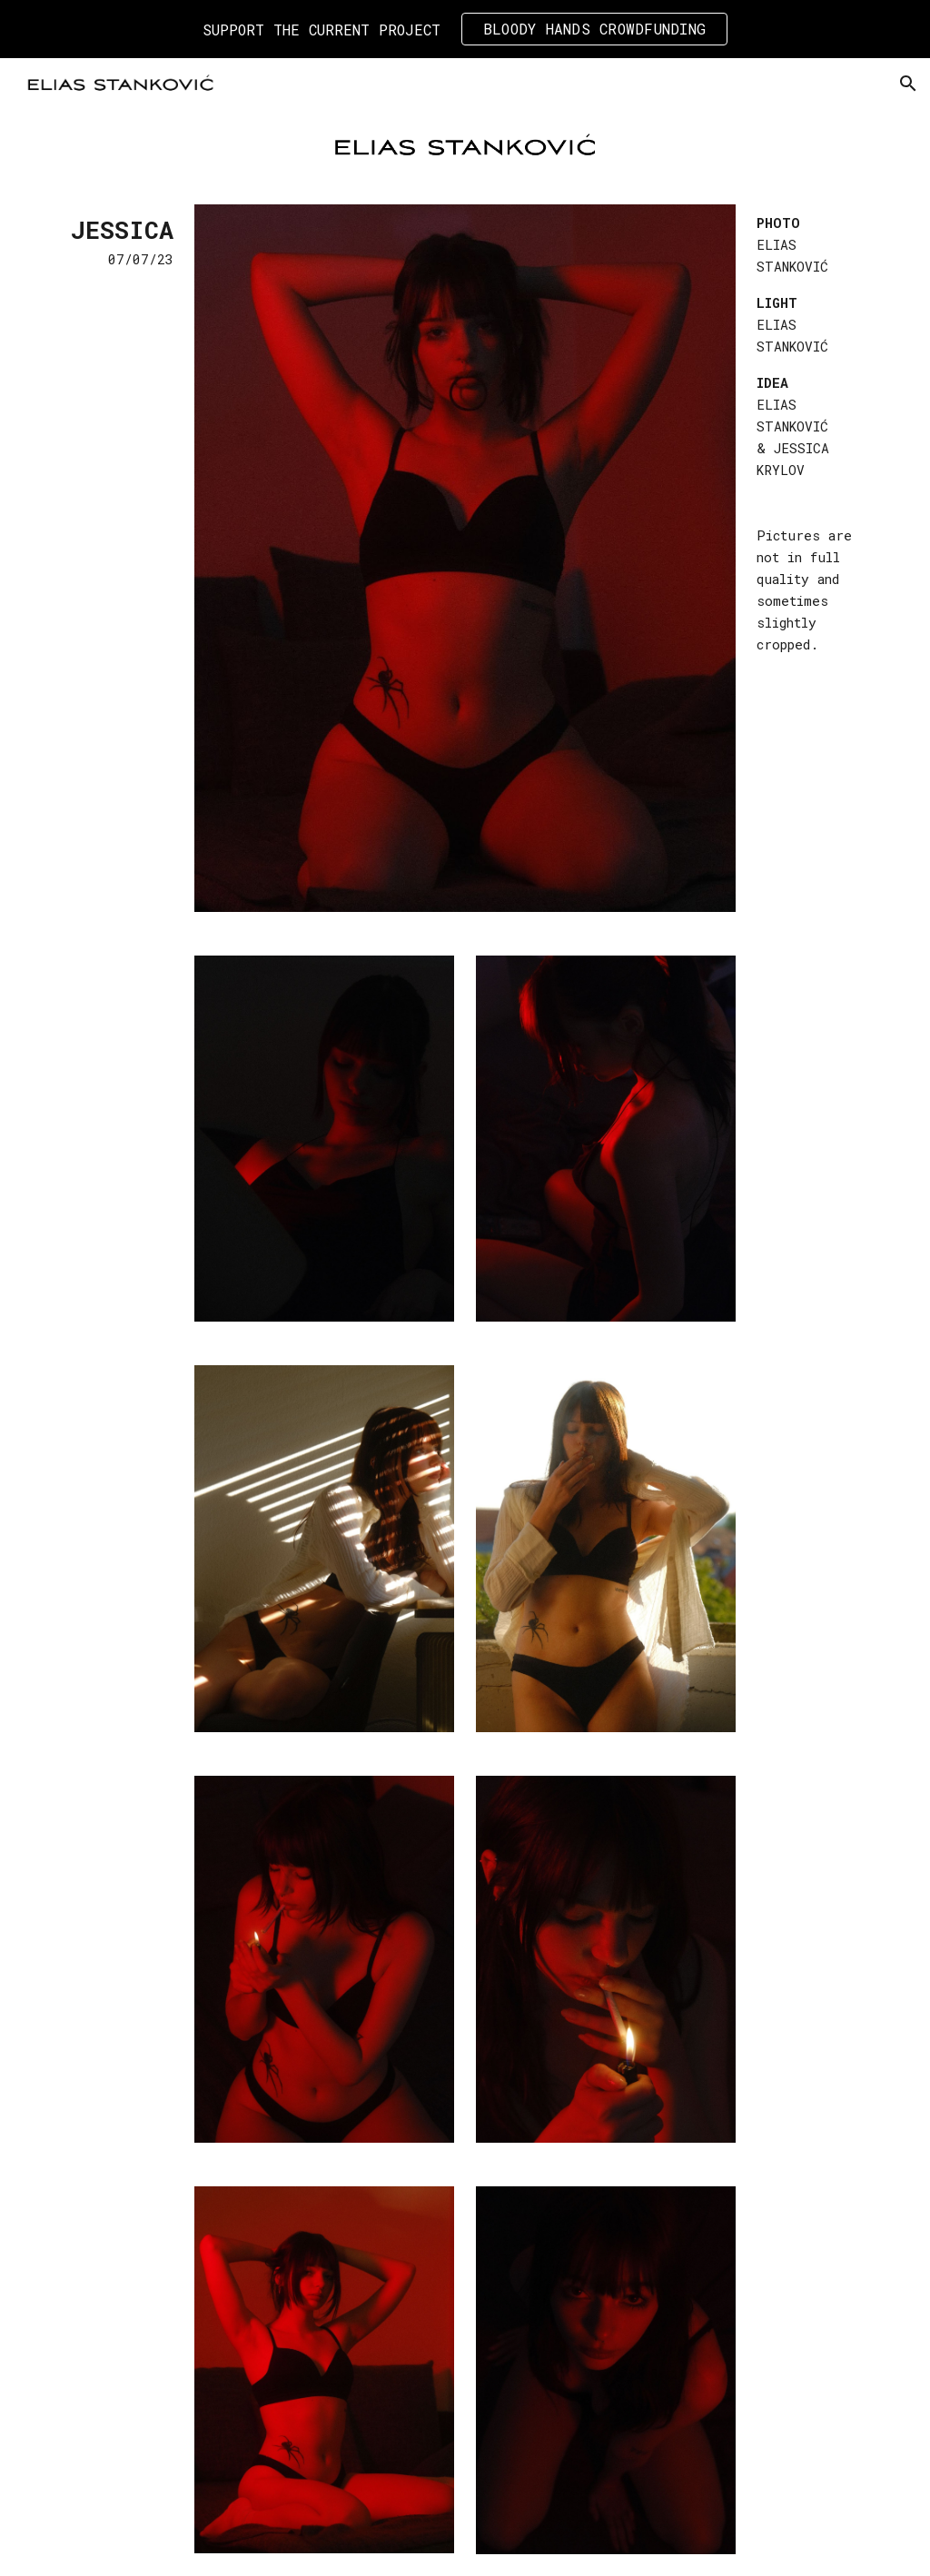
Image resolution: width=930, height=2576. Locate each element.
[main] (114, 240)
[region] (465, 29)
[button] (908, 83)
